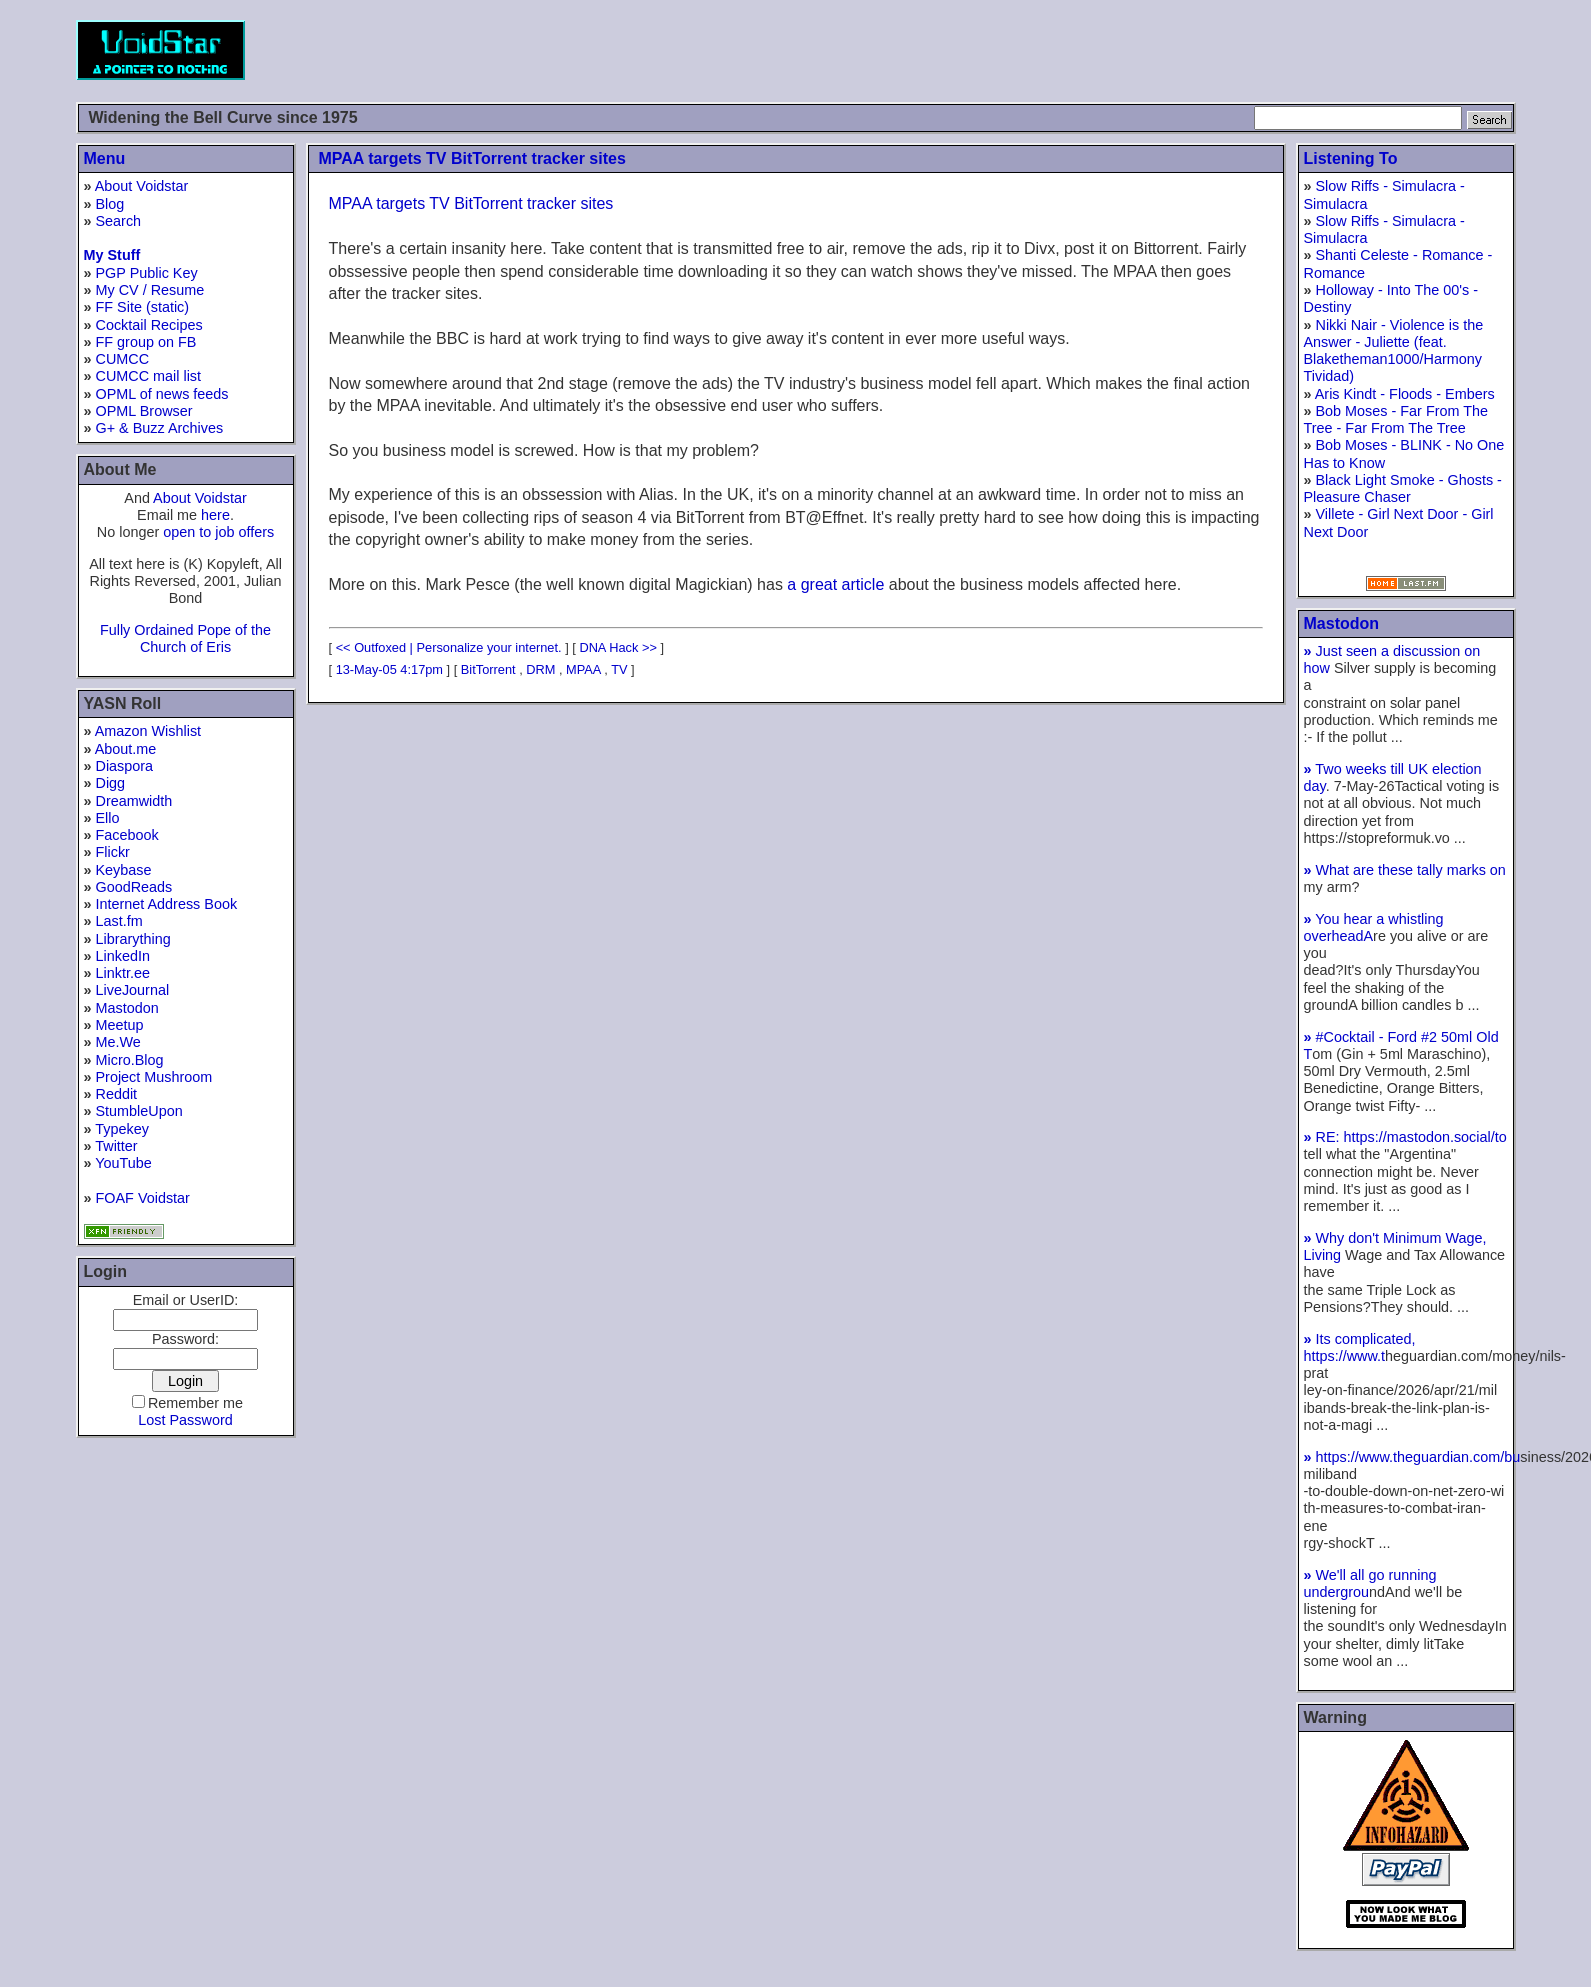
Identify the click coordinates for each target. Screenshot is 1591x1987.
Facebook (127, 835)
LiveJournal (133, 990)
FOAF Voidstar (143, 1198)
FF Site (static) (143, 307)
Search (119, 221)
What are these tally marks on (1405, 870)
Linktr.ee (123, 973)
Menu (105, 158)
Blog (110, 204)
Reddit (117, 1094)
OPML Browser (144, 411)
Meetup (120, 1025)
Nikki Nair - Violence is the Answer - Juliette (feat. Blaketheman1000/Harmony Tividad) (1394, 351)
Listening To (1351, 158)
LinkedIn (123, 956)
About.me (126, 749)
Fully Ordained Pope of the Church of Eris (185, 638)
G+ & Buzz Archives (160, 428)
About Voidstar (142, 186)
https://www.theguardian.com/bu (1412, 1457)
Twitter (116, 1146)
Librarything (133, 939)
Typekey (122, 1129)
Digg (111, 783)
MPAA (583, 669)
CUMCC (123, 359)
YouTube (123, 1163)
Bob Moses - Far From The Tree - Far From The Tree (1396, 419)
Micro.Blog (130, 1060)
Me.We (118, 1042)
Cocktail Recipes (149, 325)
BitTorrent (488, 669)
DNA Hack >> (618, 647)
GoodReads (134, 887)
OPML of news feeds (162, 394)
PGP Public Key (147, 273)
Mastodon (127, 1008)
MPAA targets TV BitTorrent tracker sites (472, 158)
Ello (108, 818)
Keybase (124, 870)
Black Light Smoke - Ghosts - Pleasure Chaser (1403, 488)
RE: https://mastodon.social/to (1405, 1137)
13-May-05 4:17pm (389, 669)
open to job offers (218, 532)
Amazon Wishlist (148, 731)
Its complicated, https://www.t (1360, 1347)
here (215, 515)
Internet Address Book (167, 904)
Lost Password (185, 1420)
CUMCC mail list (149, 376)
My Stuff (112, 255)
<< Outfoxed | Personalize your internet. (449, 647)
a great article (835, 584)
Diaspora (125, 766)
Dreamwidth (134, 801)
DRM (540, 669)
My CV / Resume (150, 290)
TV (619, 669)
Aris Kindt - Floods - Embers (1405, 394)
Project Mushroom (154, 1077)
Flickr (113, 852)
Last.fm (119, 921)
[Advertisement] (1152, 50)
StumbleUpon (139, 1111)
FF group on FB (146, 342)
